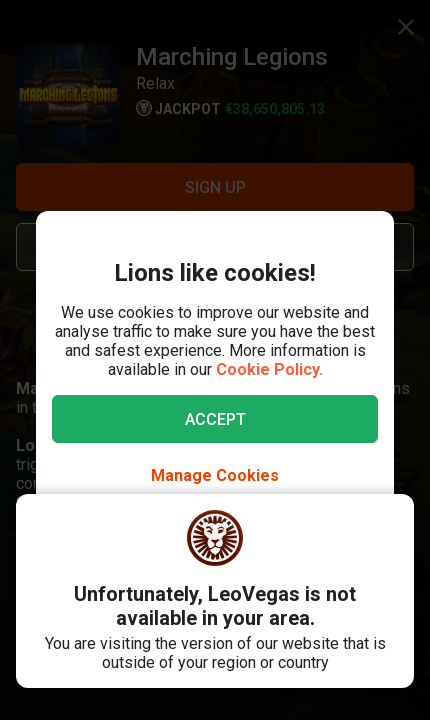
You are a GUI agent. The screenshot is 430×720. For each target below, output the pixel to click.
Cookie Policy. (269, 369)
